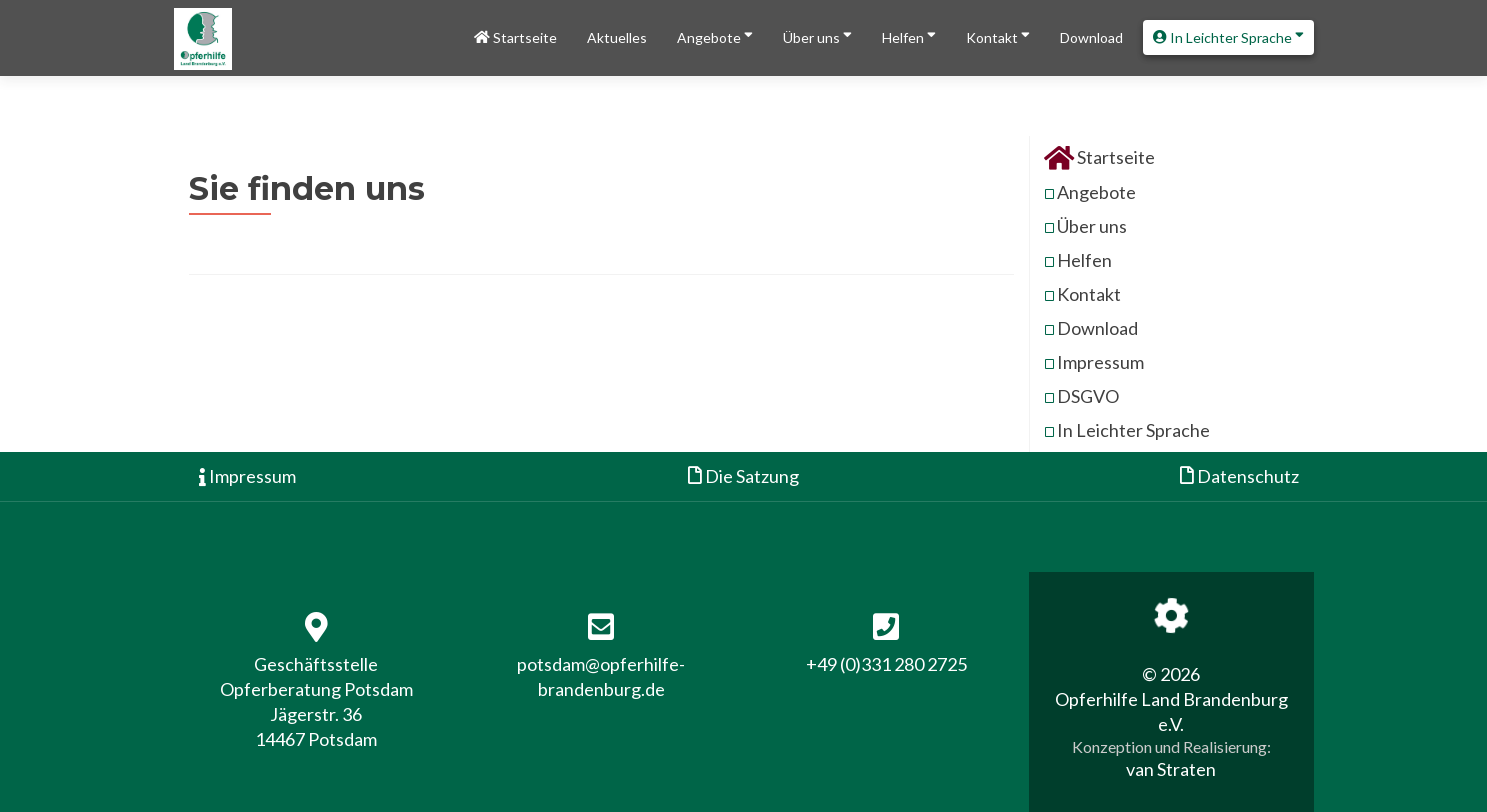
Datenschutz (1239, 476)
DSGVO (1088, 396)
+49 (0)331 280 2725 (886, 664)
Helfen (909, 35)
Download (1091, 37)
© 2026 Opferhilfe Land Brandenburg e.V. (1171, 699)
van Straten (1171, 769)
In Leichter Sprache (1228, 35)
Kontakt (998, 35)
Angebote (715, 35)
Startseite (515, 37)
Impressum (1100, 362)
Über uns (817, 35)
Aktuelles (617, 37)
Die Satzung (743, 476)
